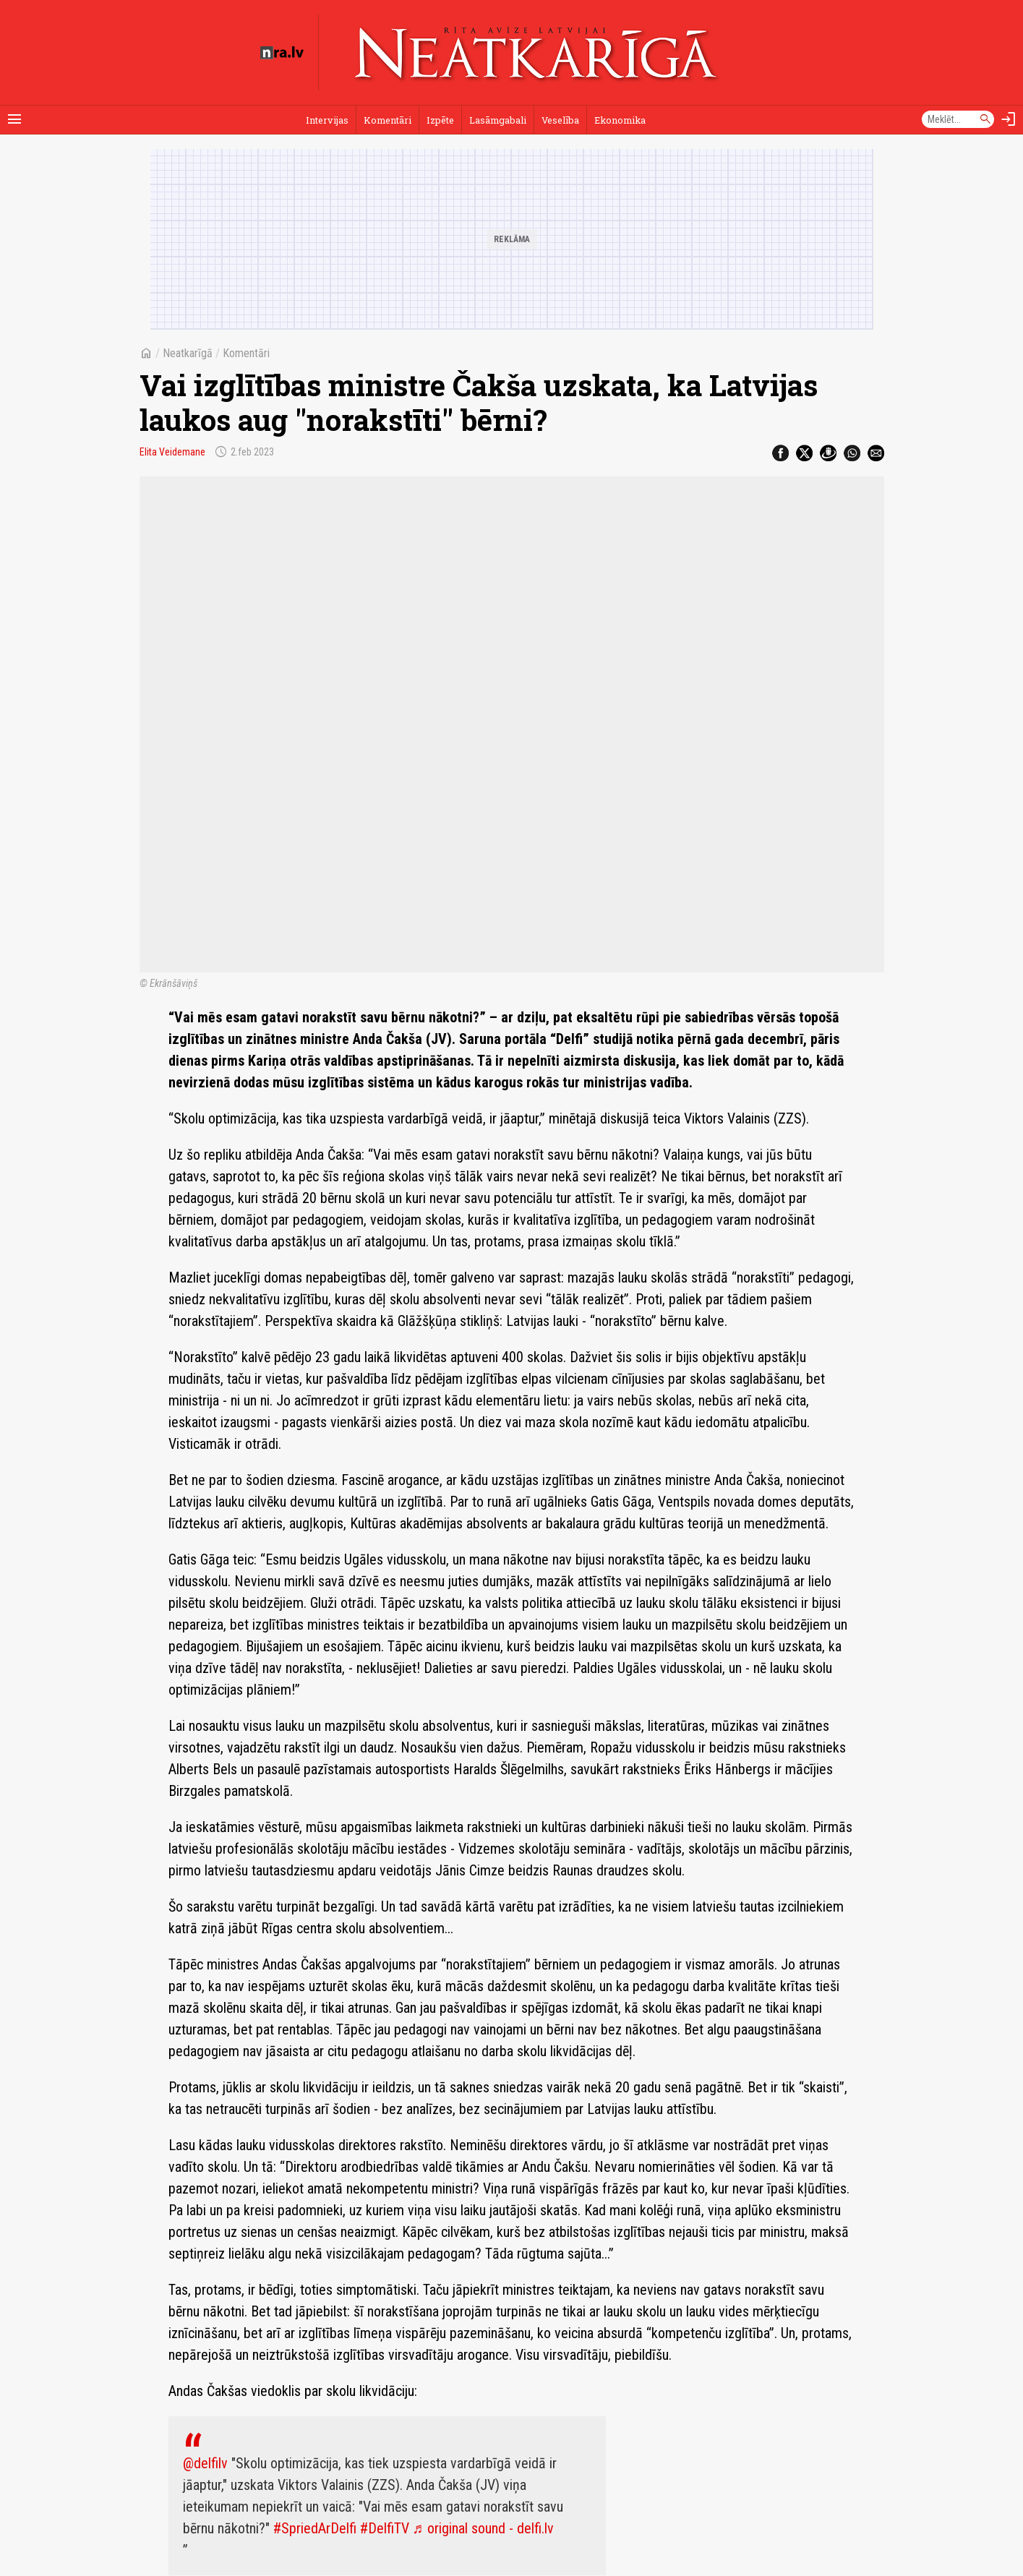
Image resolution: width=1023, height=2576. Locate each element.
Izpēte (440, 120)
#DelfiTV (384, 2528)
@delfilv (205, 2463)
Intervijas (327, 120)
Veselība (560, 120)
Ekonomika (620, 120)
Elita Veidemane (172, 452)
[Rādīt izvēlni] (14, 119)
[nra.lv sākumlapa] (282, 52)
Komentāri (387, 120)
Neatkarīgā (188, 353)
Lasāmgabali (497, 120)
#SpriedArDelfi (314, 2528)
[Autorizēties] (1008, 119)
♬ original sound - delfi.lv (483, 2528)
